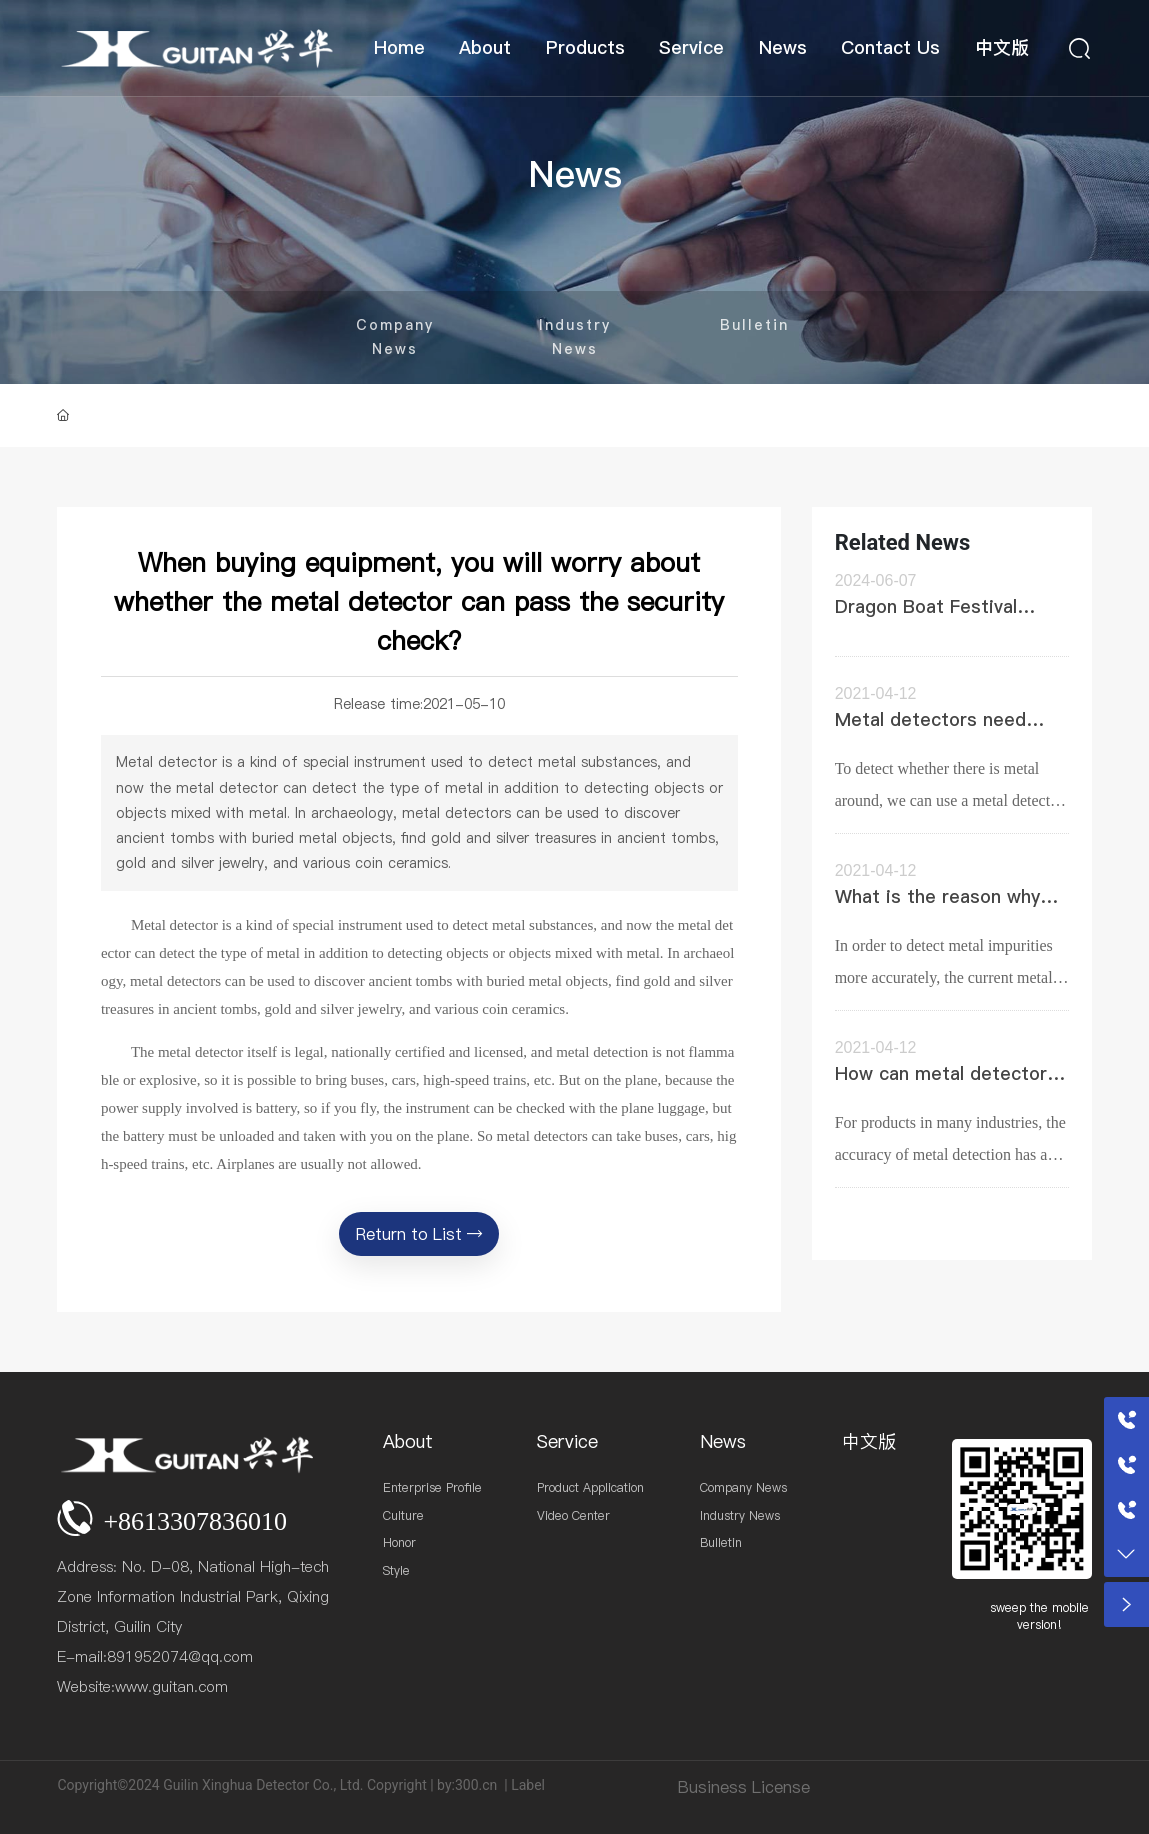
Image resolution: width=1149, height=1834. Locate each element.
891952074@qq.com (180, 1656)
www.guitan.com (171, 1686)
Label (528, 1785)
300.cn (476, 1785)
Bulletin (754, 325)
